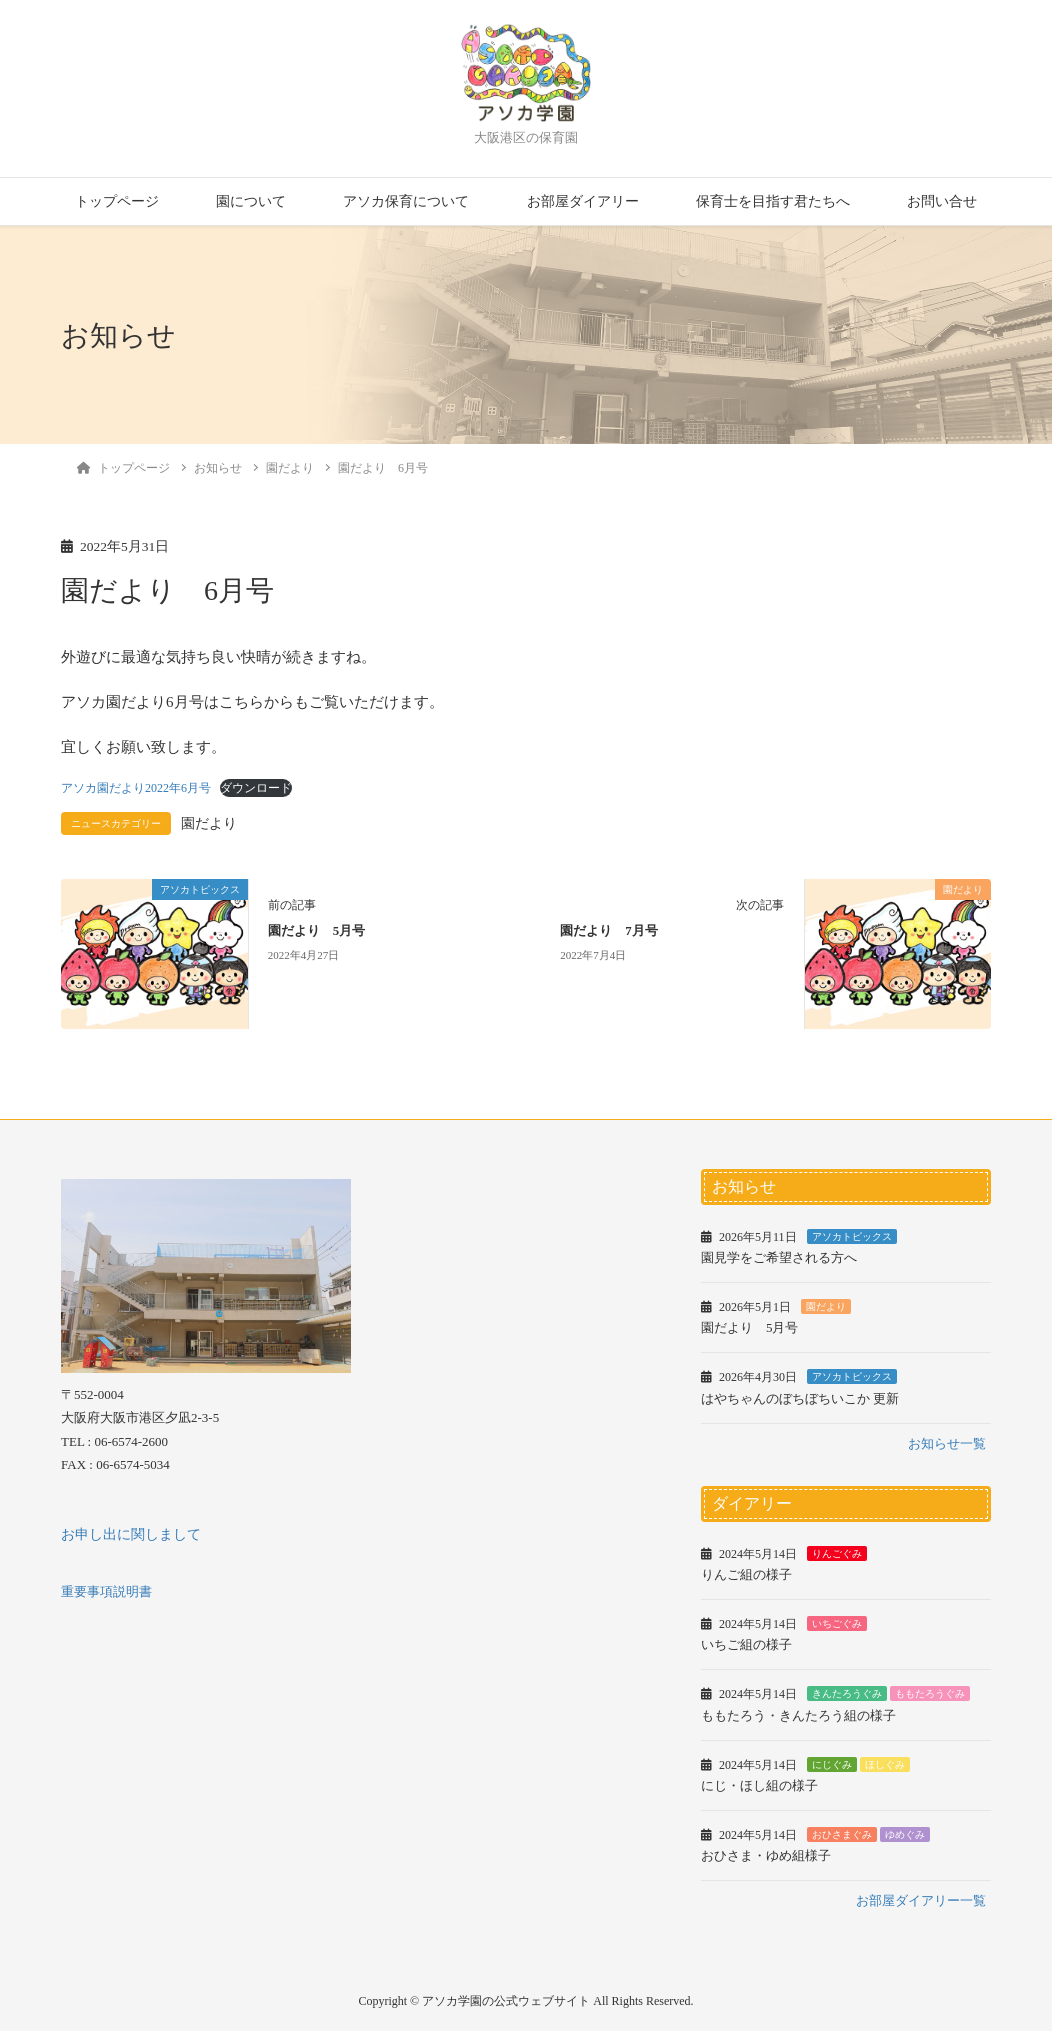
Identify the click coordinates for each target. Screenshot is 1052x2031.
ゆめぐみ (905, 1834)
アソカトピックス (852, 1236)
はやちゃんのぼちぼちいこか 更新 (800, 1398)
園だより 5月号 (316, 931)
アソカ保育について (406, 201)
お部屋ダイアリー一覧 (921, 1900)
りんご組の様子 (746, 1574)
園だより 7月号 (608, 931)
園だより (209, 823)
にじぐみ (832, 1764)
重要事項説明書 (106, 1591)
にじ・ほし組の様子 (759, 1785)
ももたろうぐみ (930, 1693)
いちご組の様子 (746, 1644)
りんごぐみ (837, 1553)
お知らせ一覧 (947, 1443)
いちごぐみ (837, 1623)
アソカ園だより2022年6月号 (136, 788)
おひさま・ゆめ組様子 (766, 1855)
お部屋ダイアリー (583, 201)
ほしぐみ (885, 1764)
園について (251, 201)
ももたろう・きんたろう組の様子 (798, 1715)
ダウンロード (256, 788)
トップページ (117, 201)
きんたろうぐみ (847, 1693)
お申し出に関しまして (131, 1534)
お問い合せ (942, 201)
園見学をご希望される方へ (779, 1257)
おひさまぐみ (842, 1834)
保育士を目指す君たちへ (773, 201)
